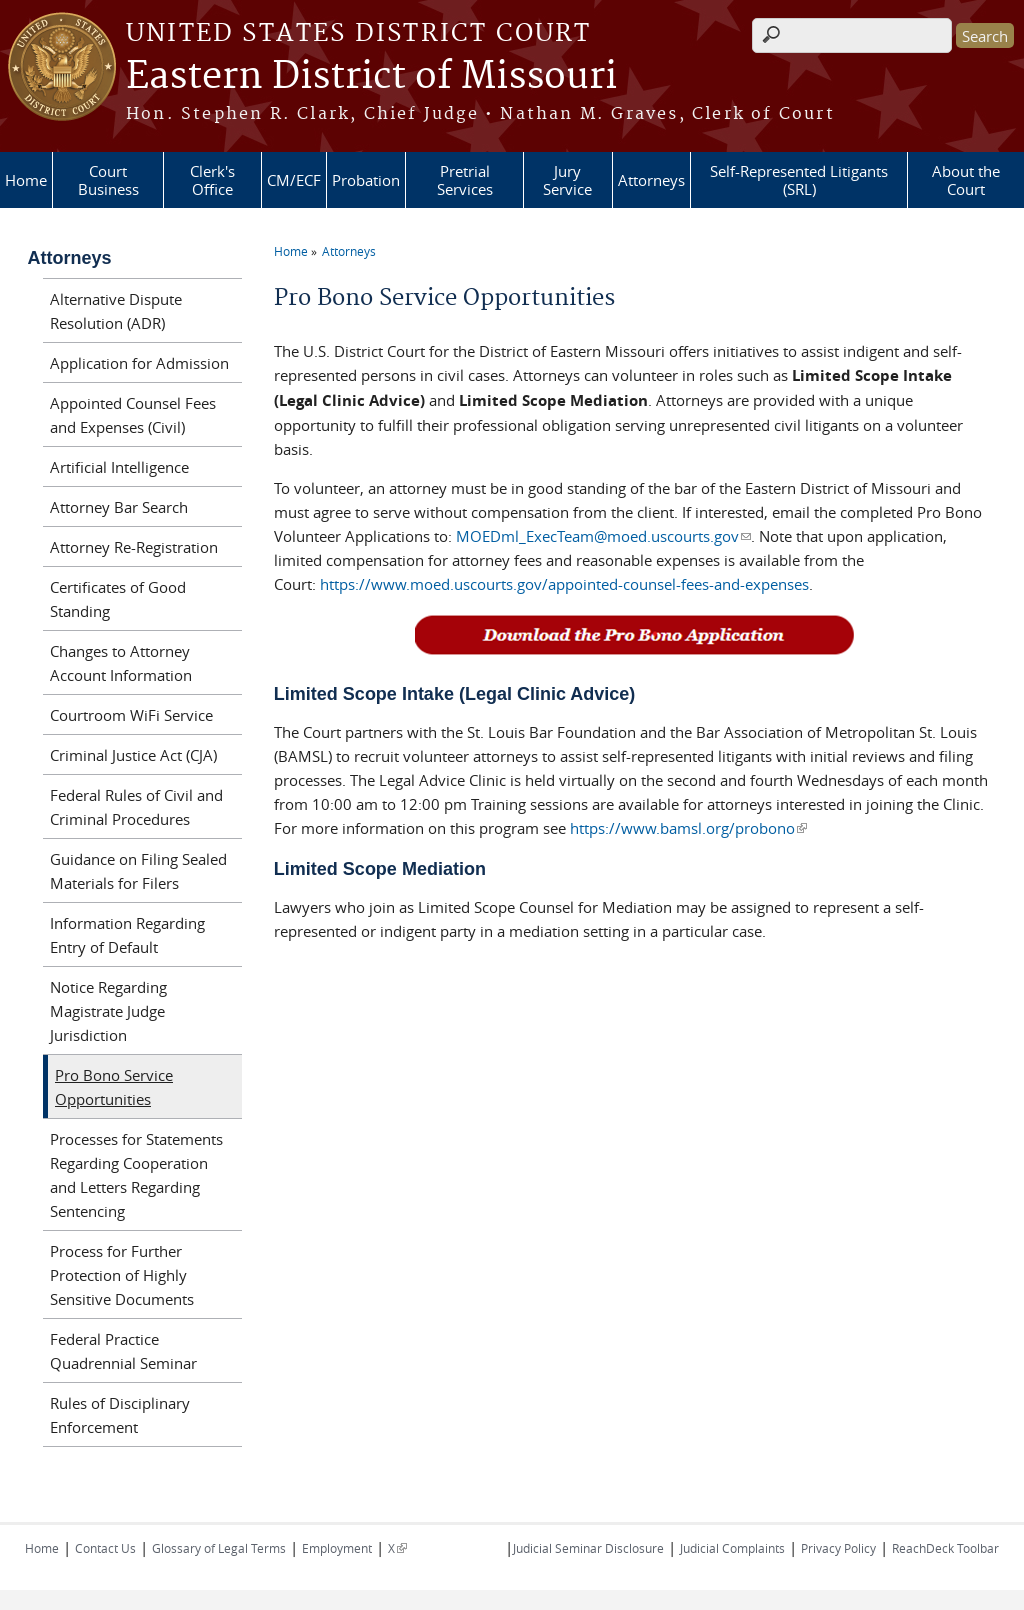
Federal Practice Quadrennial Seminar (123, 1351)
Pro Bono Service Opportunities (114, 1087)
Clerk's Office (212, 180)
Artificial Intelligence (119, 467)
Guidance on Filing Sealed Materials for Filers (138, 871)
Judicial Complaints (732, 1548)
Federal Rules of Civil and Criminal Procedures (136, 807)
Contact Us (105, 1548)
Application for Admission (139, 363)
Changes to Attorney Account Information (121, 663)
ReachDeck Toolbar (945, 1548)
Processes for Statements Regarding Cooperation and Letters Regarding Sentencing (136, 1175)
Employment (337, 1548)
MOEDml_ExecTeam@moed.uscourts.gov (603, 536)
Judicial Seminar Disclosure (588, 1548)
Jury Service (567, 180)
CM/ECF (294, 180)
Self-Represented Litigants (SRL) (799, 180)
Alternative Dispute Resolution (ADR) (116, 311)
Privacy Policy (838, 1548)
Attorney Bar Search (119, 507)
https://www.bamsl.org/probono (688, 828)
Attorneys (651, 180)
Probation (366, 180)
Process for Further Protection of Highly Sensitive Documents (122, 1275)
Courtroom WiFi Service (131, 715)
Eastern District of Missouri (371, 77)
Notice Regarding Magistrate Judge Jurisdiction (108, 1011)
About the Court (966, 180)
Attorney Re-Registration (134, 547)
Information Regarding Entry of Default (127, 935)
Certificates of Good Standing (118, 599)
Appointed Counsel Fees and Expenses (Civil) (133, 415)
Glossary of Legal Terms (219, 1548)
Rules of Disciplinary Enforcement (120, 1415)
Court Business (108, 180)
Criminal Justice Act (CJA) (133, 755)
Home (26, 180)
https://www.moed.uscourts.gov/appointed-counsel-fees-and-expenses (564, 584)
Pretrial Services (465, 180)
